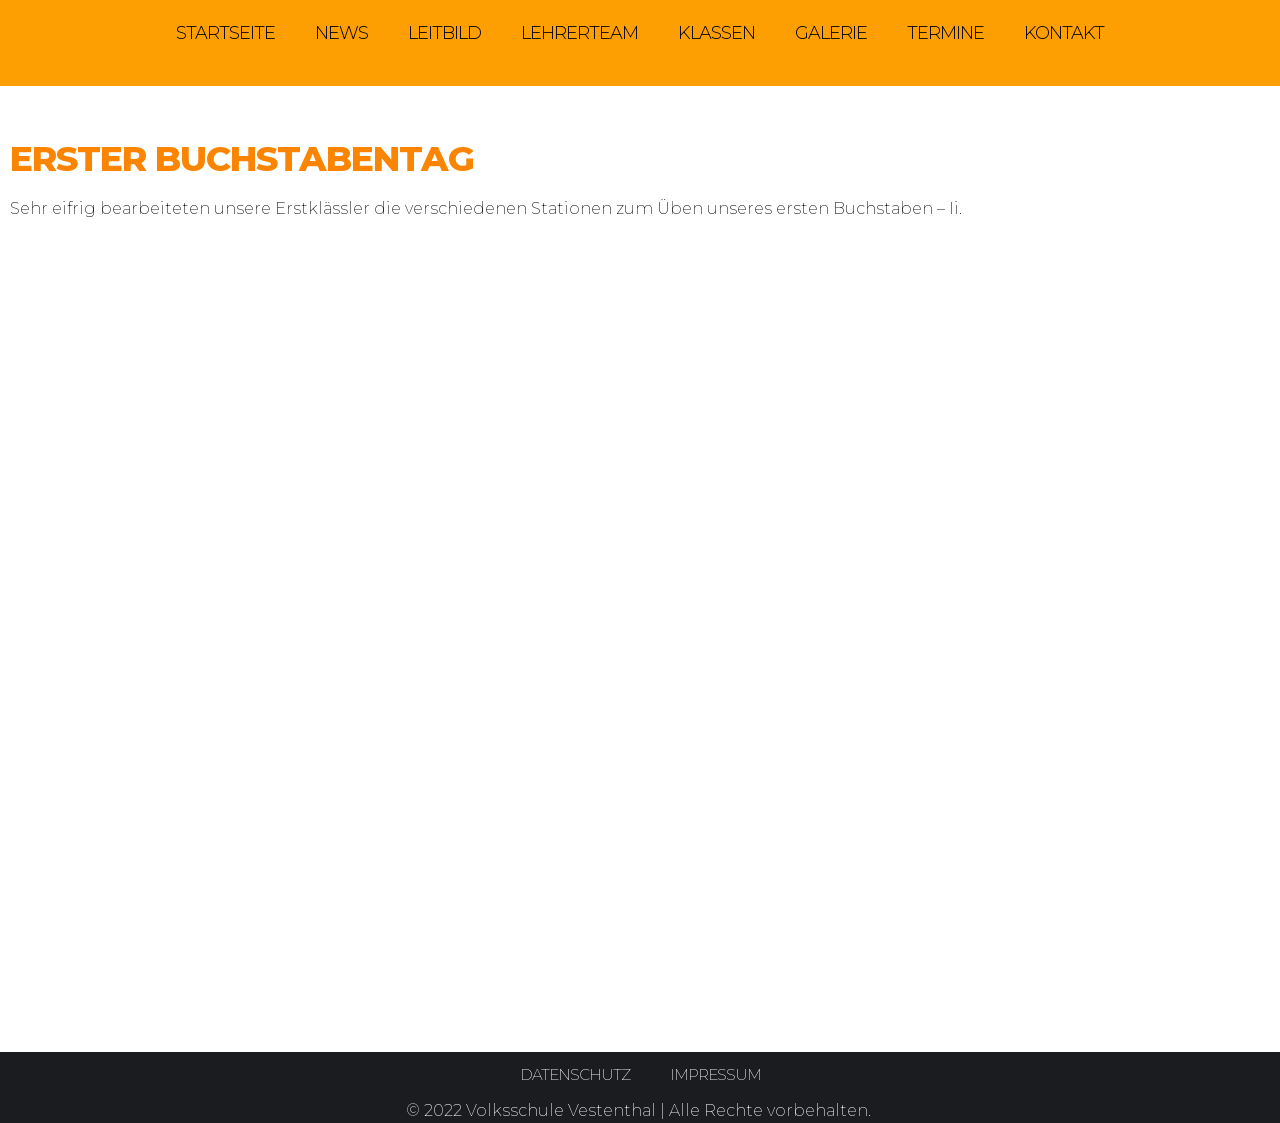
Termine (945, 33)
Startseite (225, 33)
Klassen (716, 33)
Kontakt (1064, 33)
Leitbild (444, 33)
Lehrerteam (579, 33)
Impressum (717, 1074)
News (341, 33)
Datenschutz (572, 1074)
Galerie (831, 33)
